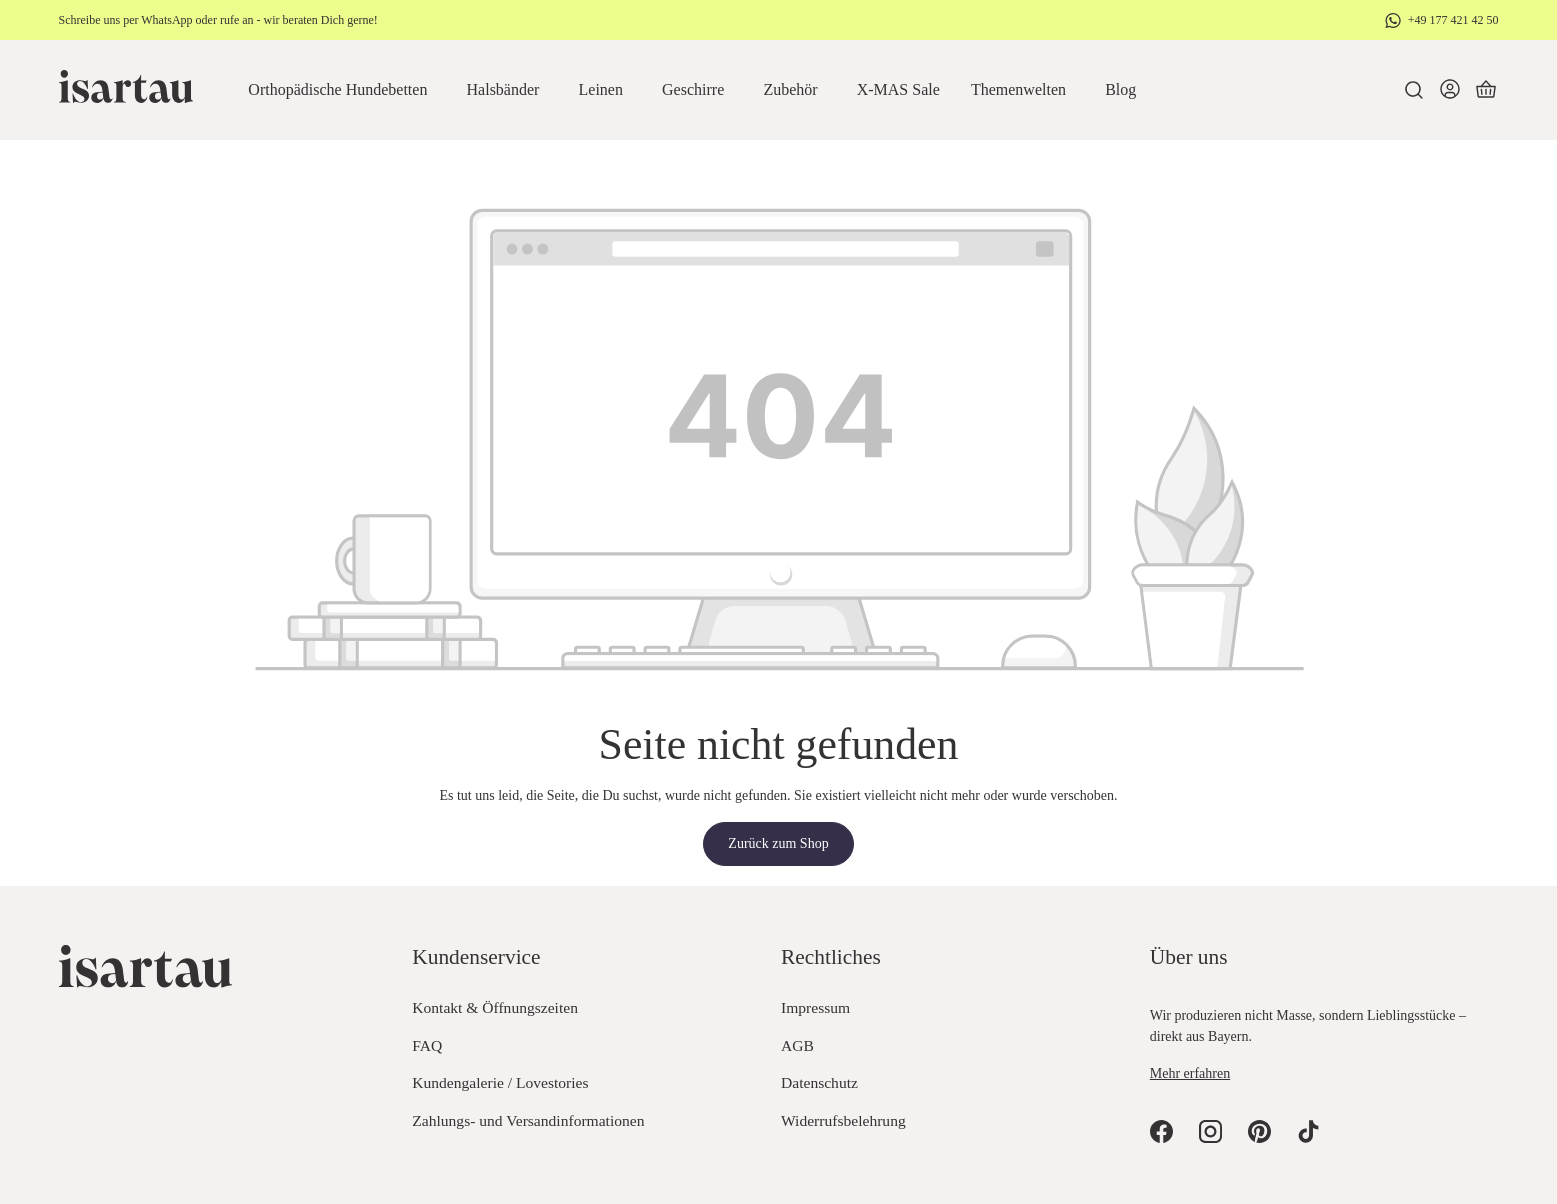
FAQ (427, 1045)
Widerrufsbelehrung (843, 1120)
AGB (797, 1045)
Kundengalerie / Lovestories (500, 1082)
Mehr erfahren (1190, 1073)
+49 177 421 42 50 (1453, 20)
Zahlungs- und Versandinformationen (528, 1120)
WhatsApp (166, 20)
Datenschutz (819, 1082)
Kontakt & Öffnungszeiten (495, 1007)
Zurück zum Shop (778, 843)
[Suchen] (1414, 90)
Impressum (815, 1007)
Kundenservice (476, 957)
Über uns (1189, 957)
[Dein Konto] (1450, 90)
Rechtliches (831, 957)
